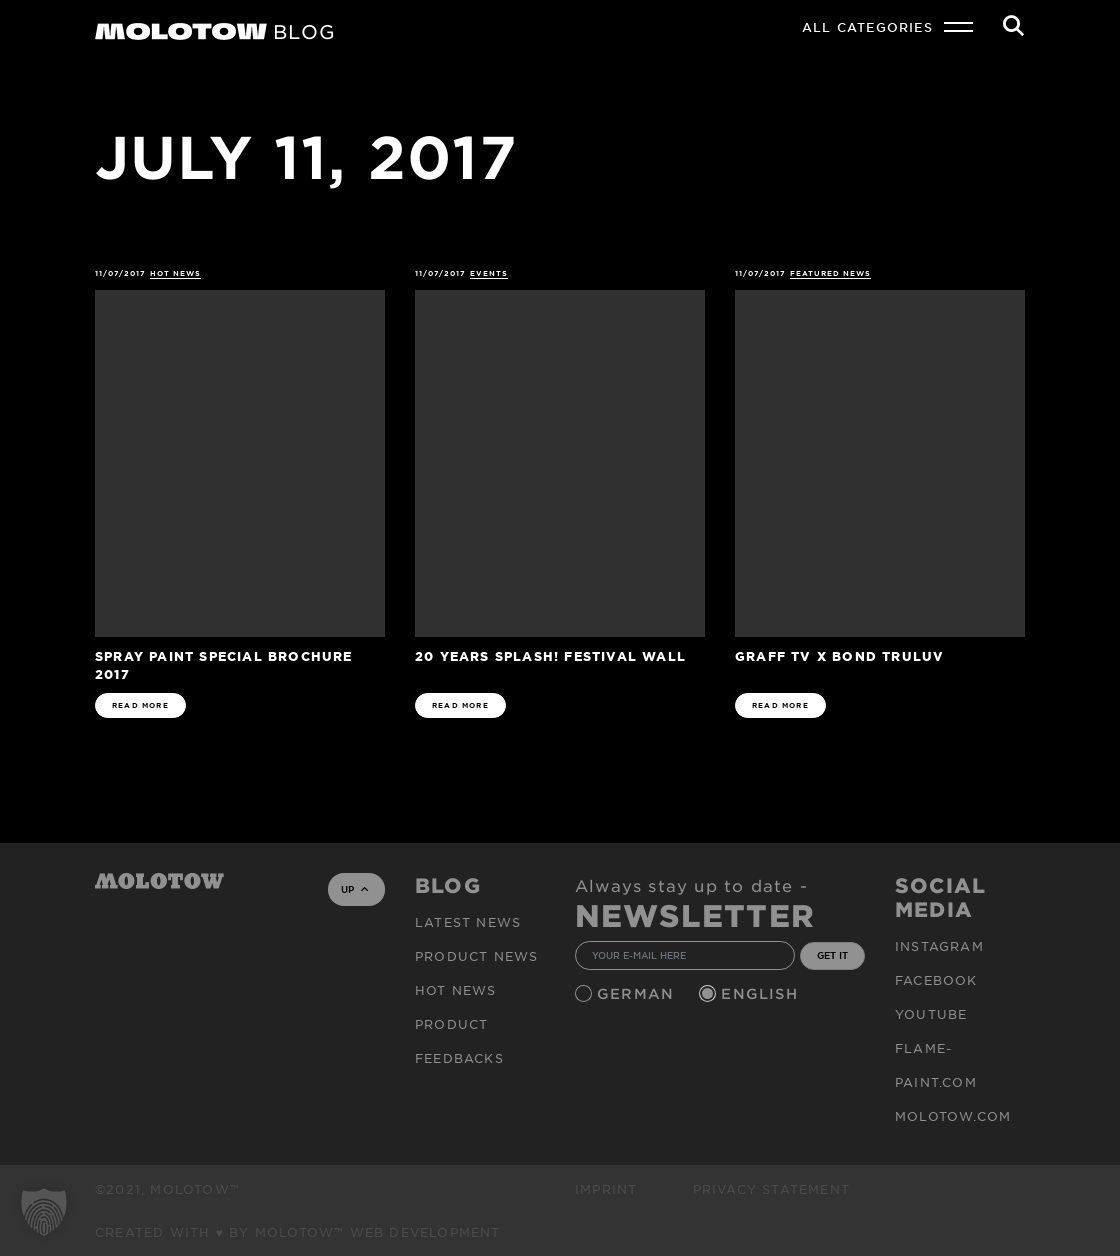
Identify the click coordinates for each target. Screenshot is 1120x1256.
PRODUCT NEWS (476, 956)
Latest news (468, 922)
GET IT (832, 955)
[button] (44, 1212)
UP (354, 889)
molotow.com (953, 1116)
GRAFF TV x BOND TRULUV (839, 655)
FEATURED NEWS (831, 273)
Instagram (939, 946)
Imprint (606, 1189)
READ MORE (140, 705)
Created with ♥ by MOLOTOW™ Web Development (298, 1232)
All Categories (867, 27)
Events (489, 273)
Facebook (936, 980)
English (762, 993)
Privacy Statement (771, 1189)
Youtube (931, 1014)
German (638, 993)
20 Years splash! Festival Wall (550, 655)
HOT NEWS (175, 273)
